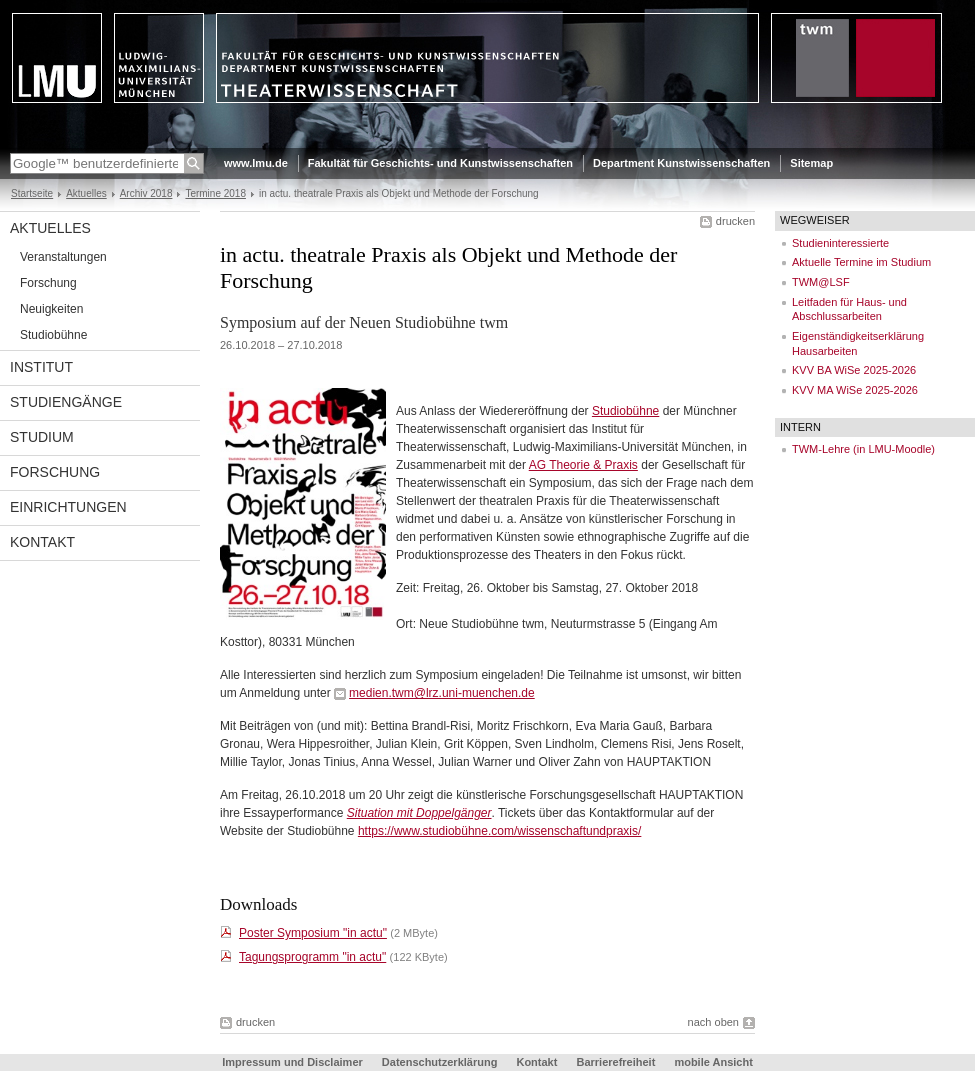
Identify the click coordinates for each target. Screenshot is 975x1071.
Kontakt (42, 542)
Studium (42, 437)
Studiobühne (53, 335)
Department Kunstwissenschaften (681, 163)
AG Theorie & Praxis (583, 465)
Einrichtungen (68, 507)
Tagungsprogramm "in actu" (312, 957)
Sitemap (811, 163)
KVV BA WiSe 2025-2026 (854, 370)
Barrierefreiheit (617, 1062)
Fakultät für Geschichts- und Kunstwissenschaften (440, 163)
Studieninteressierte (840, 243)
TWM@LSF (821, 282)
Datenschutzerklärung (440, 1062)
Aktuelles (86, 193)
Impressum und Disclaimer (292, 1062)
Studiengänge (66, 402)
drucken (735, 221)
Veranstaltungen (63, 257)
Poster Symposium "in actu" (313, 933)
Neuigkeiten (51, 309)
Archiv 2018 (146, 193)
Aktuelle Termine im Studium (861, 262)
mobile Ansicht (713, 1062)
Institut (41, 367)
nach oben (713, 1022)
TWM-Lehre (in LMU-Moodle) (863, 449)
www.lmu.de (256, 163)
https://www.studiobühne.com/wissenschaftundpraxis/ (499, 831)
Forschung (48, 283)
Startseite (32, 193)
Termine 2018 (215, 193)
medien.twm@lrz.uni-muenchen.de (442, 693)
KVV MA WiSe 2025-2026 (855, 390)
